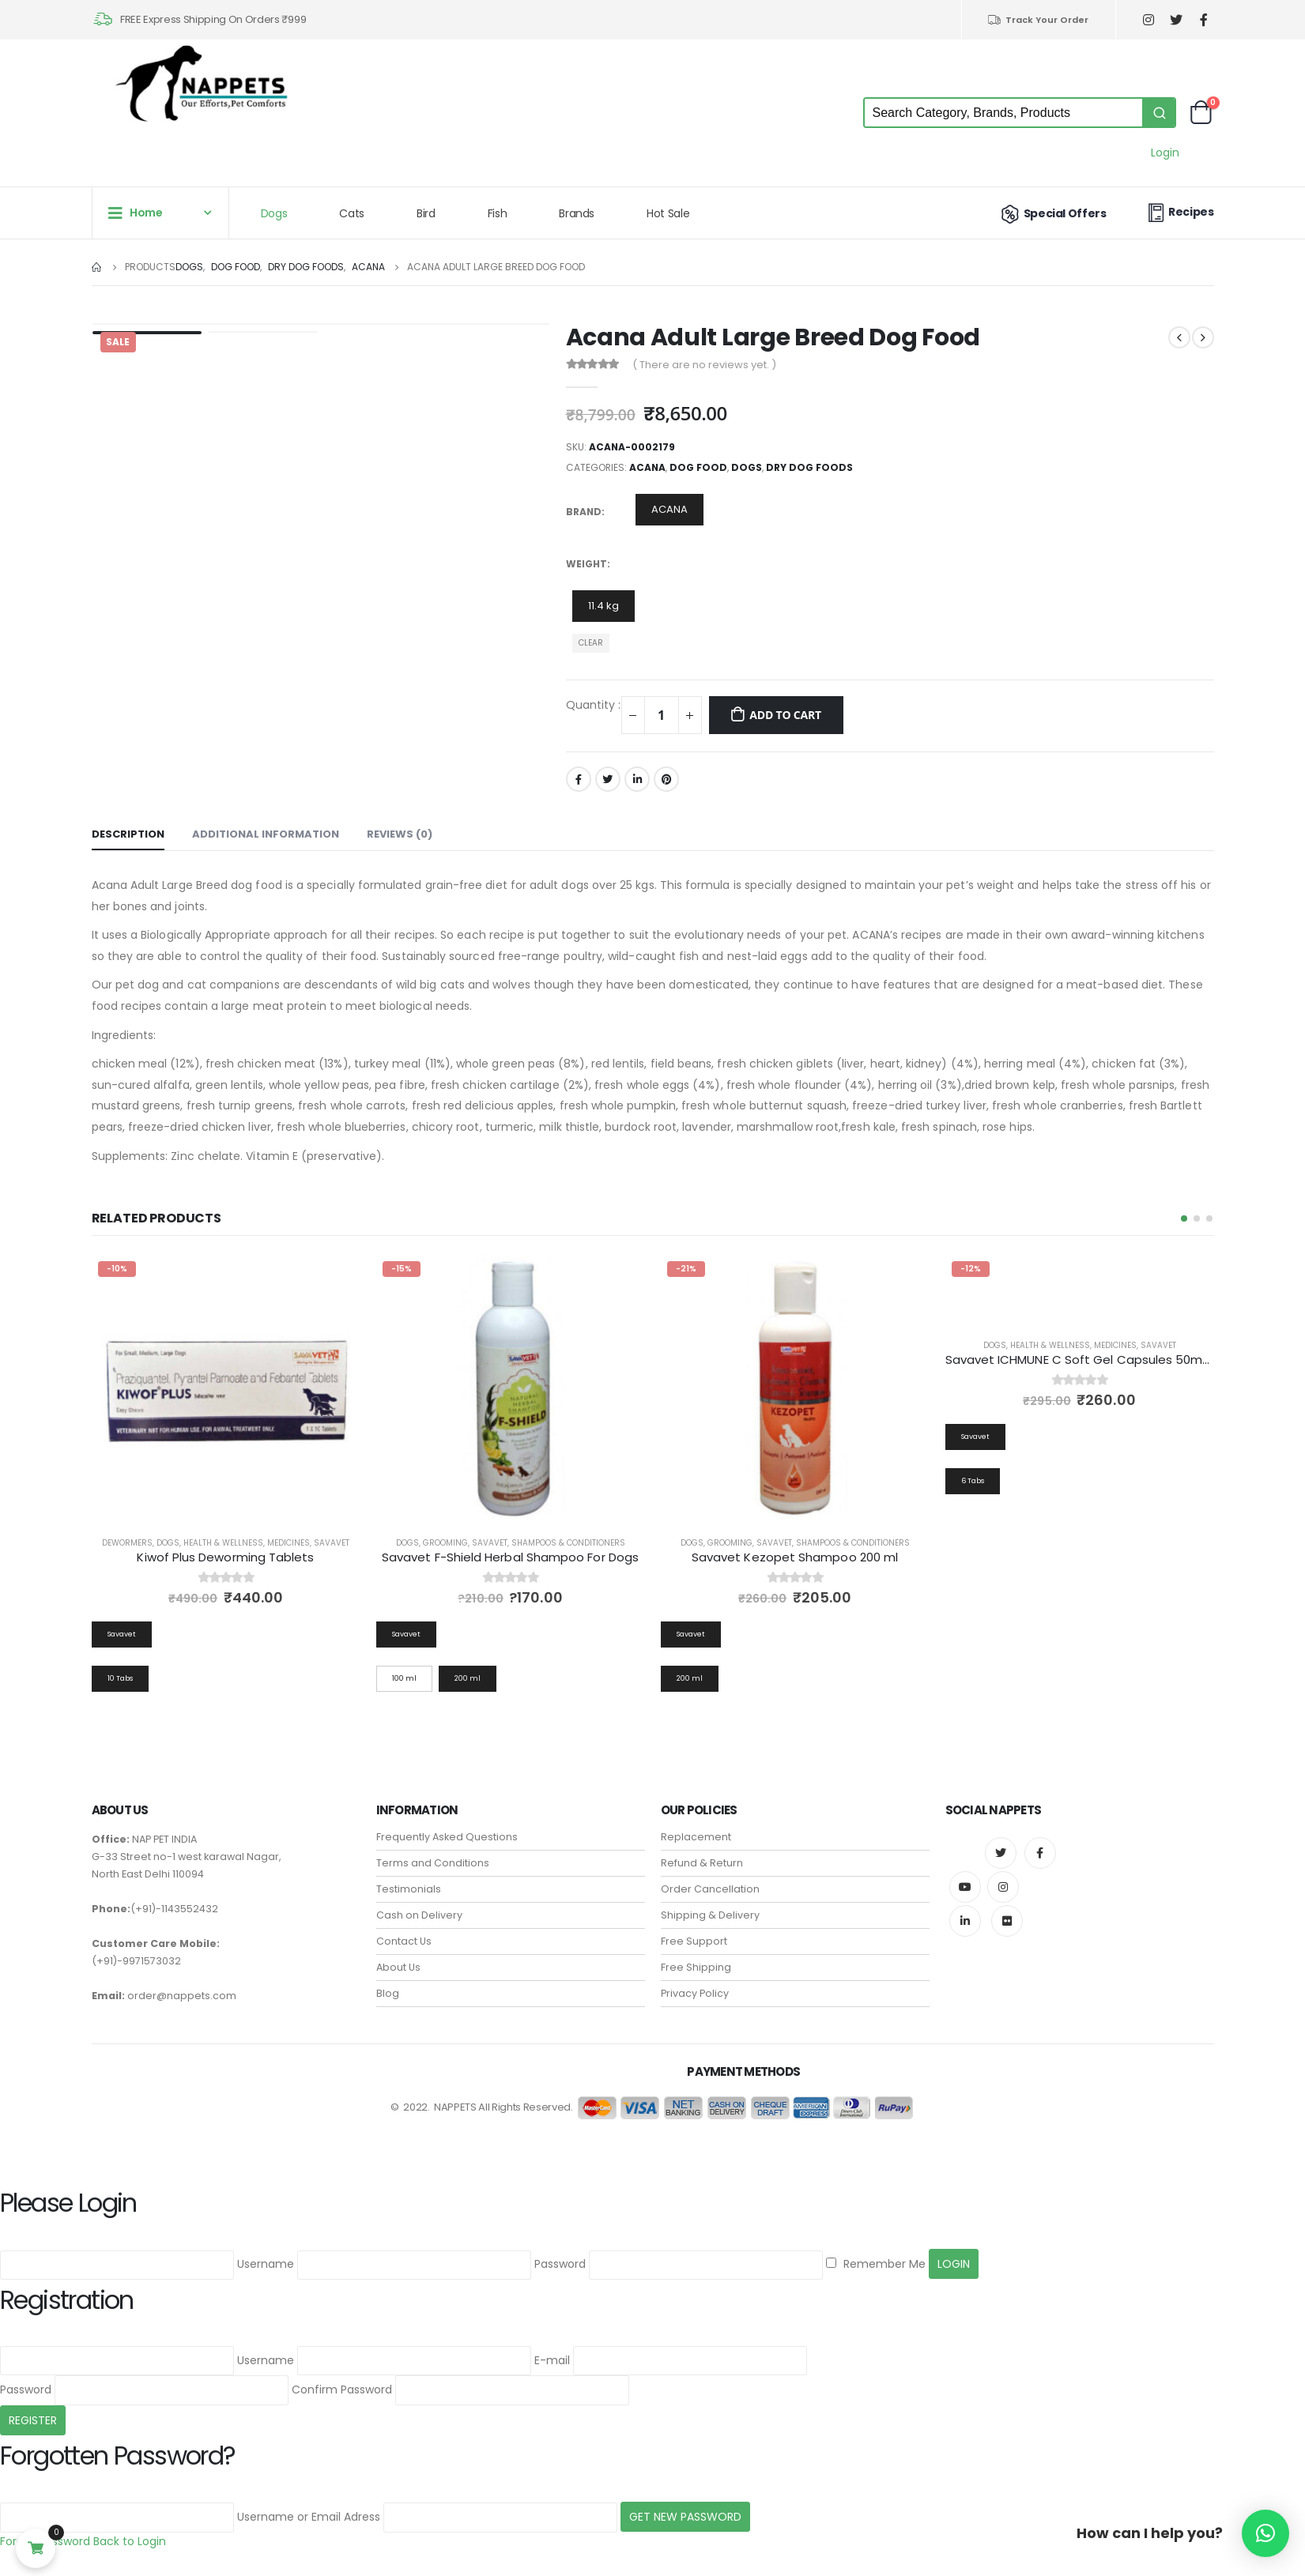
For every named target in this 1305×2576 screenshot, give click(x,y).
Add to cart (785, 714)
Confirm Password (342, 2377)
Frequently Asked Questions (447, 1824)
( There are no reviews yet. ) (704, 364)
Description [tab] (128, 834)
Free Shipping (696, 1954)
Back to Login (129, 2528)
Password (560, 2251)
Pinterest (666, 779)
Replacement (696, 1824)
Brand (584, 511)
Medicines (288, 1543)
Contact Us (404, 1928)
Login (1165, 152)
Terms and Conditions (432, 1850)
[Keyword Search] (1003, 112)
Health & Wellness (223, 1543)
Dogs (274, 213)
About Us (398, 1954)
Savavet (331, 1543)
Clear (591, 643)
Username (265, 2251)
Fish (497, 213)
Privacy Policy (695, 1980)
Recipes (1179, 212)
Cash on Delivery (419, 1902)
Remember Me (876, 2251)
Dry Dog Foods (809, 467)
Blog (387, 1980)
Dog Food (698, 467)
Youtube (965, 1874)
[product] (226, 1389)
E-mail (552, 2348)
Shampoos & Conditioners (568, 1543)
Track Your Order (1037, 19)
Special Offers (1052, 213)
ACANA (647, 467)
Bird (426, 213)
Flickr (1007, 1908)
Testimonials (408, 1876)
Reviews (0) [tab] (399, 834)
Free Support (694, 1928)
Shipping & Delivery (710, 1902)
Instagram (1003, 1874)
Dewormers (127, 1543)
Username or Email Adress (308, 2504)
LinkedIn (637, 779)
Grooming (445, 1543)
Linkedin (965, 1908)
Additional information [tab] (265, 834)
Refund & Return (702, 1850)
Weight (586, 564)
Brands (576, 213)
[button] (1184, 1218)
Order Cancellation (710, 1876)
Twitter (607, 779)
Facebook (578, 779)
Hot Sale (668, 213)
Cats (351, 213)
